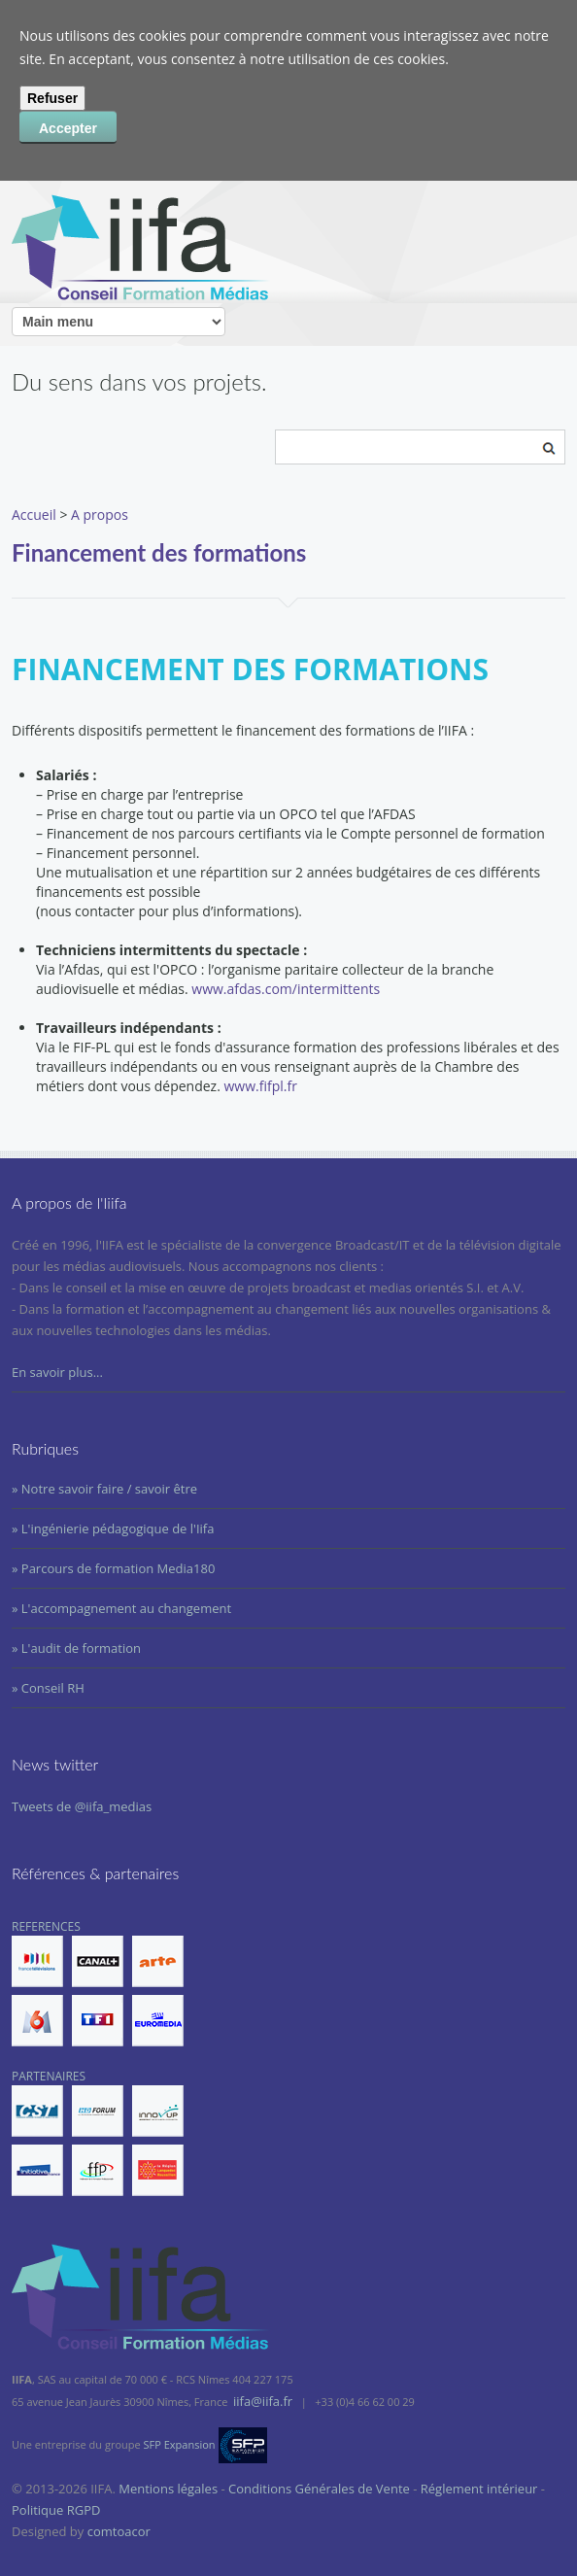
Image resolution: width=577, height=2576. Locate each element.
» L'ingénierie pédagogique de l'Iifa (113, 1528)
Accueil (34, 514)
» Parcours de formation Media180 (113, 1568)
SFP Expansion (180, 2444)
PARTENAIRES (98, 2132)
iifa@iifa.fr (262, 2401)
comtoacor (119, 2531)
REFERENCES (98, 1982)
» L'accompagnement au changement (121, 1608)
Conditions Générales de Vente (319, 2488)
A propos (99, 514)
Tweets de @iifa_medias (82, 1806)
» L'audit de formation (76, 1648)
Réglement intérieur (479, 2488)
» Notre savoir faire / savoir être (104, 1488)
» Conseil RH (48, 1688)
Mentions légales (168, 2488)
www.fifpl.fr (260, 1086)
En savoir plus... (57, 1372)
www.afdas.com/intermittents (285, 988)
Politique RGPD (56, 2510)
